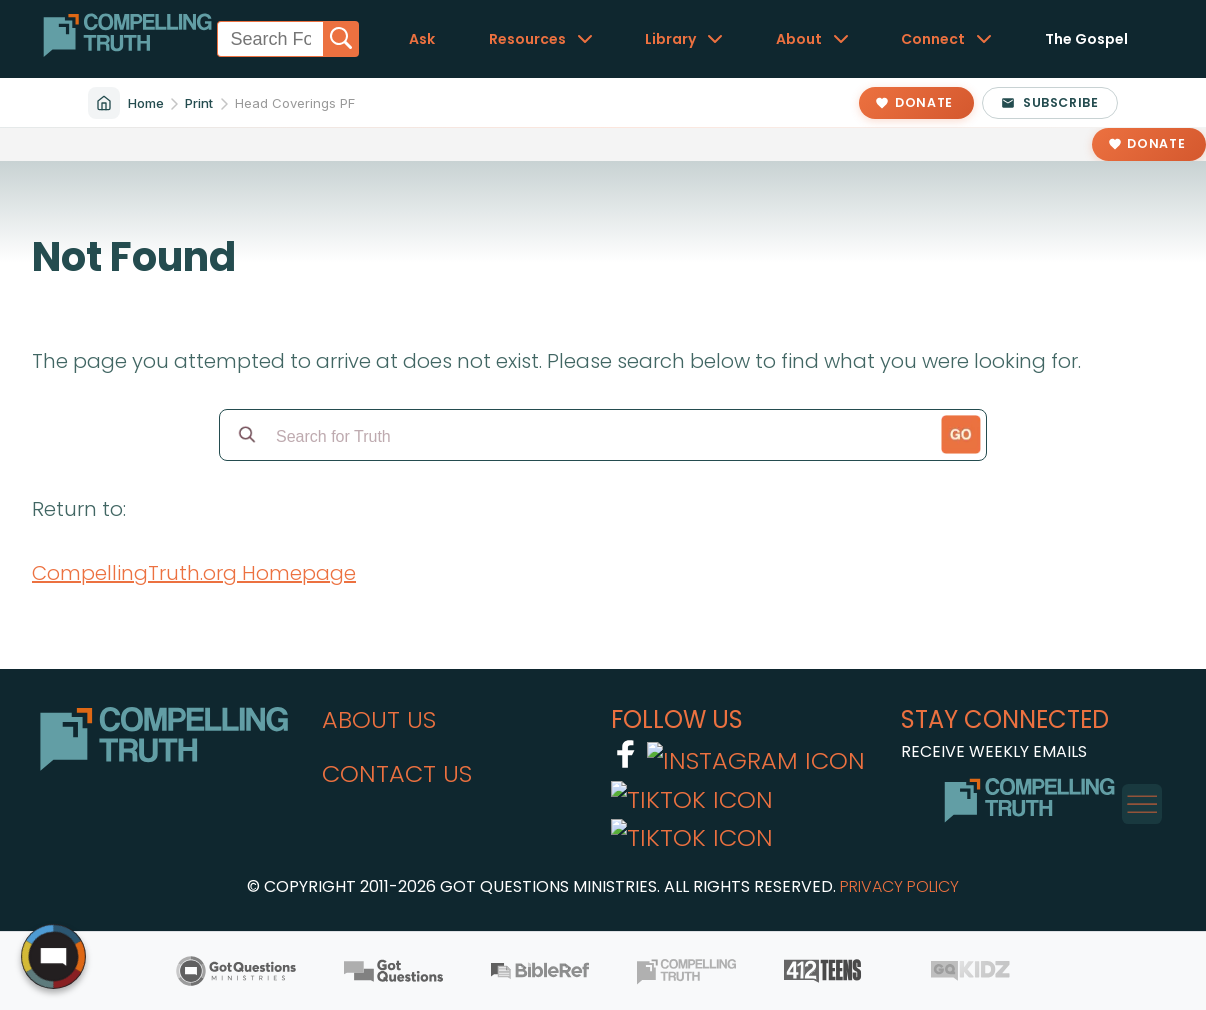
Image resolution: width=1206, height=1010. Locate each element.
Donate (1156, 143)
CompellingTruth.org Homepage (194, 573)
